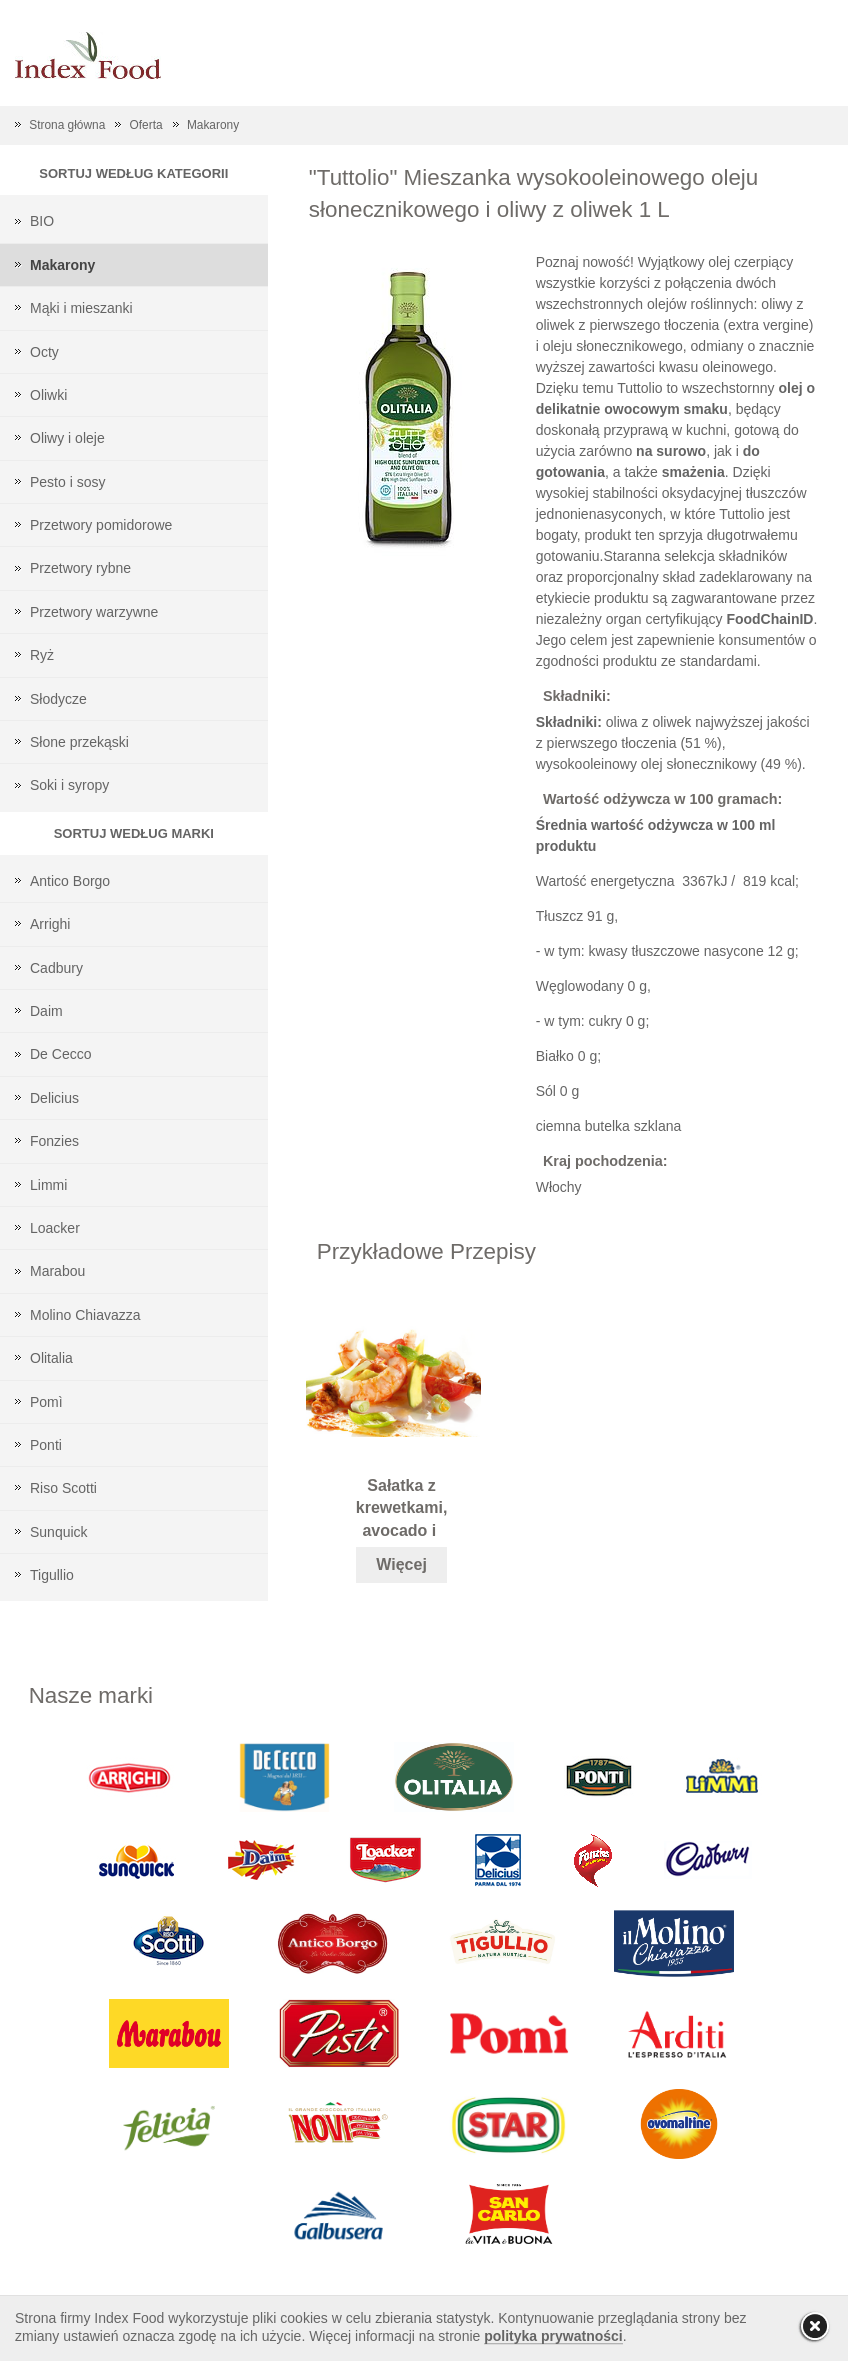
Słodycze (58, 699)
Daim (46, 1011)
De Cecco (60, 1054)
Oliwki (48, 395)
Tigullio (52, 1575)
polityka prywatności (553, 2336)
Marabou (57, 1271)
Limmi (48, 1185)
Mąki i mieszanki (81, 308)
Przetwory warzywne (94, 612)
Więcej (401, 1564)
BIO (42, 221)
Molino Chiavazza (85, 1315)
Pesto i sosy (67, 482)
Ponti (46, 1445)
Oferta (146, 125)
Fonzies (54, 1141)
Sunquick (59, 1532)
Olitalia (51, 1358)
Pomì (46, 1402)
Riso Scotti (63, 1488)
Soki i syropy (69, 785)
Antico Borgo (70, 881)
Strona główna (67, 125)
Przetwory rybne (80, 568)
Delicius (54, 1098)
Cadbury (56, 968)
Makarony (213, 125)
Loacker (55, 1228)
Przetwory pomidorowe (101, 525)
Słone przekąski (79, 742)
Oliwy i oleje (67, 438)
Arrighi (50, 924)
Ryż (42, 655)
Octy (44, 352)
